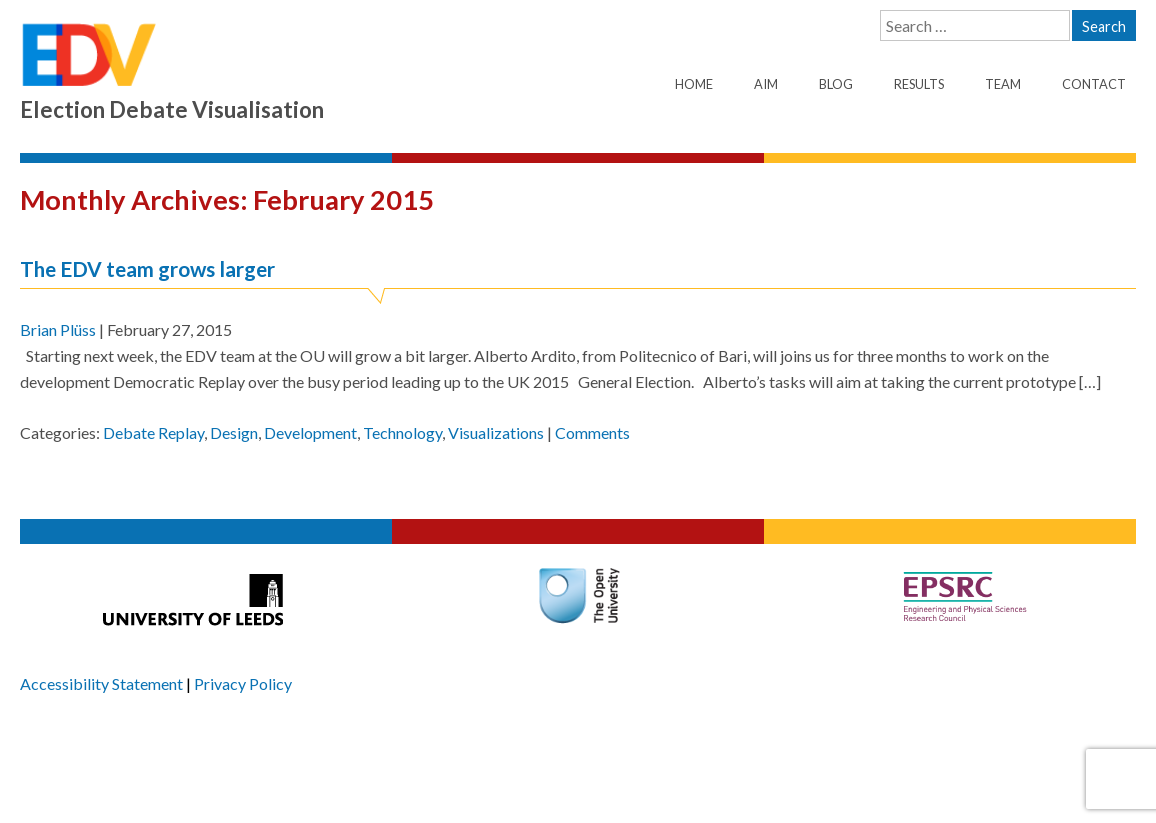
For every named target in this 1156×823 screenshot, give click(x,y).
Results (919, 84)
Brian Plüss (58, 329)
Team (1003, 84)
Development (310, 432)
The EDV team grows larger (147, 268)
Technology (402, 432)
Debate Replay (153, 432)
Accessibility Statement (101, 683)
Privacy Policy (243, 683)
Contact (1094, 84)
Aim (766, 84)
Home (694, 84)
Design (234, 432)
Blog (836, 84)
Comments (592, 432)
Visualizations (496, 432)
